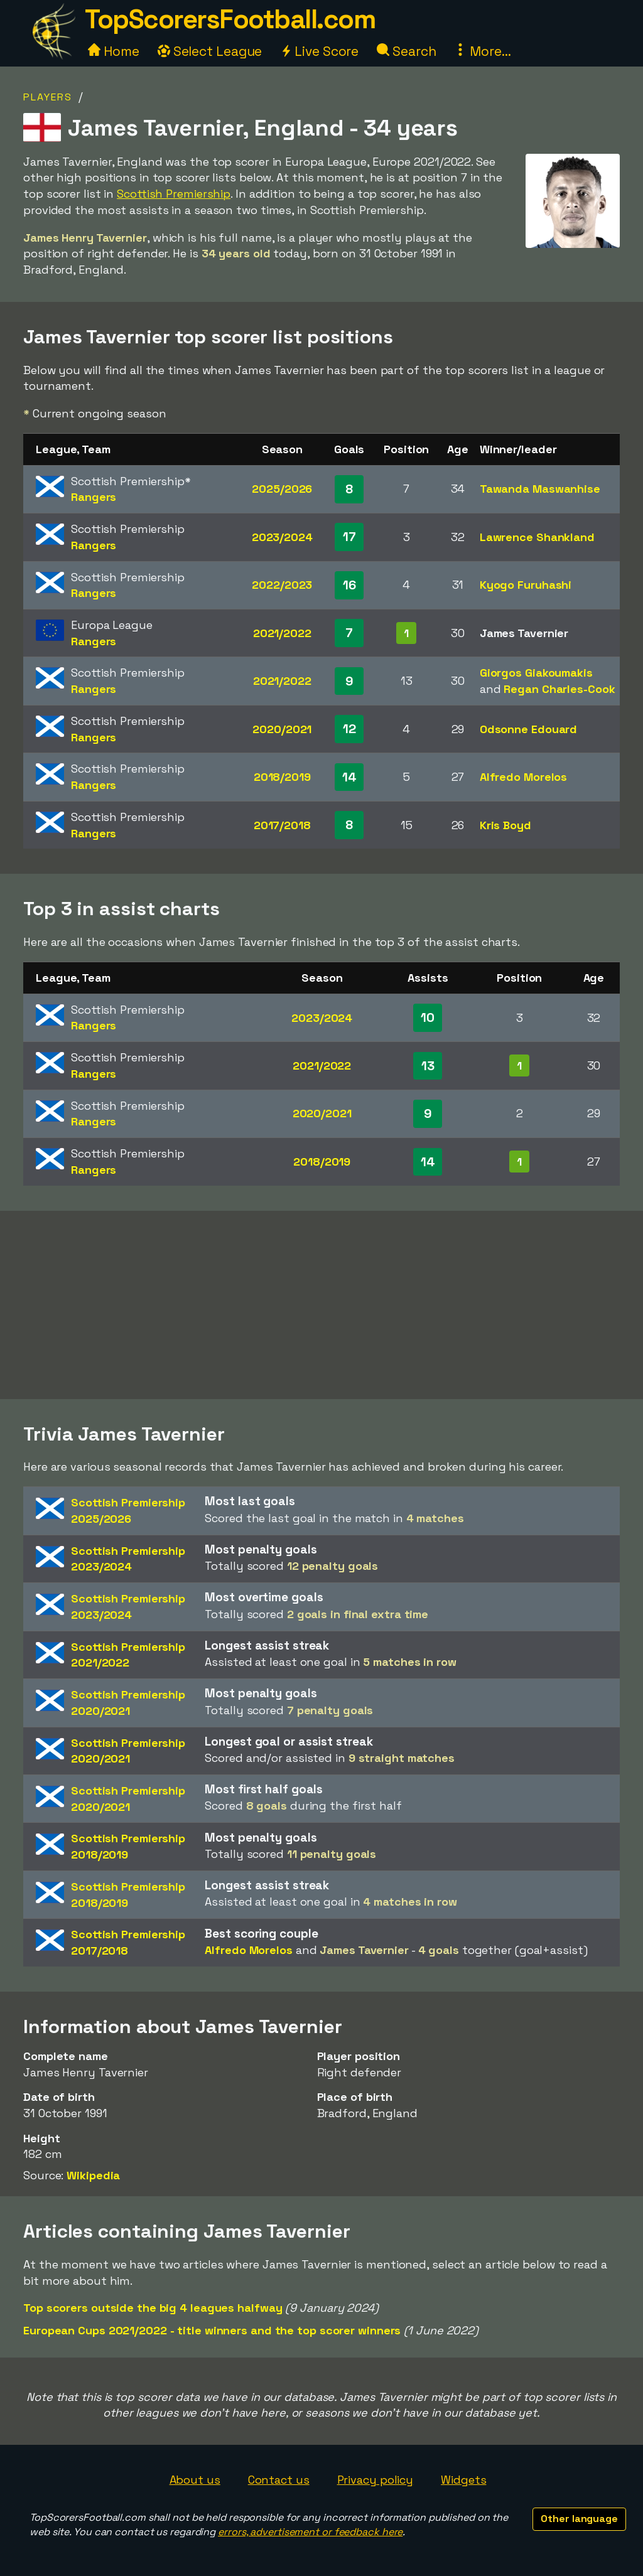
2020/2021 (281, 729)
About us (195, 2479)
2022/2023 (282, 584)
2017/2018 (282, 825)
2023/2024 (282, 537)
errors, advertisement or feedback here (310, 2531)
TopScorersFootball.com (230, 19)
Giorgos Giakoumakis (536, 672)
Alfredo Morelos (524, 777)
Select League (210, 51)
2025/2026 (282, 488)
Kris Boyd (505, 825)
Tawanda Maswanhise (540, 488)
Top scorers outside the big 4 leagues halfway (153, 2307)
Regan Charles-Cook (559, 689)
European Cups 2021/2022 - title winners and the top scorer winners (212, 2330)
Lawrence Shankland (537, 537)
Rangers (93, 497)
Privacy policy (375, 2479)
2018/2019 (282, 777)
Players (47, 97)
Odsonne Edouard (529, 729)
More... (482, 51)
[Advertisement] (321, 1305)
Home (113, 51)
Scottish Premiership (173, 193)
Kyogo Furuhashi (526, 584)
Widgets (463, 2479)
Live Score (319, 51)
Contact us (279, 2479)
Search (406, 51)
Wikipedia (93, 2175)
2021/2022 (282, 633)
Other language (579, 2518)
